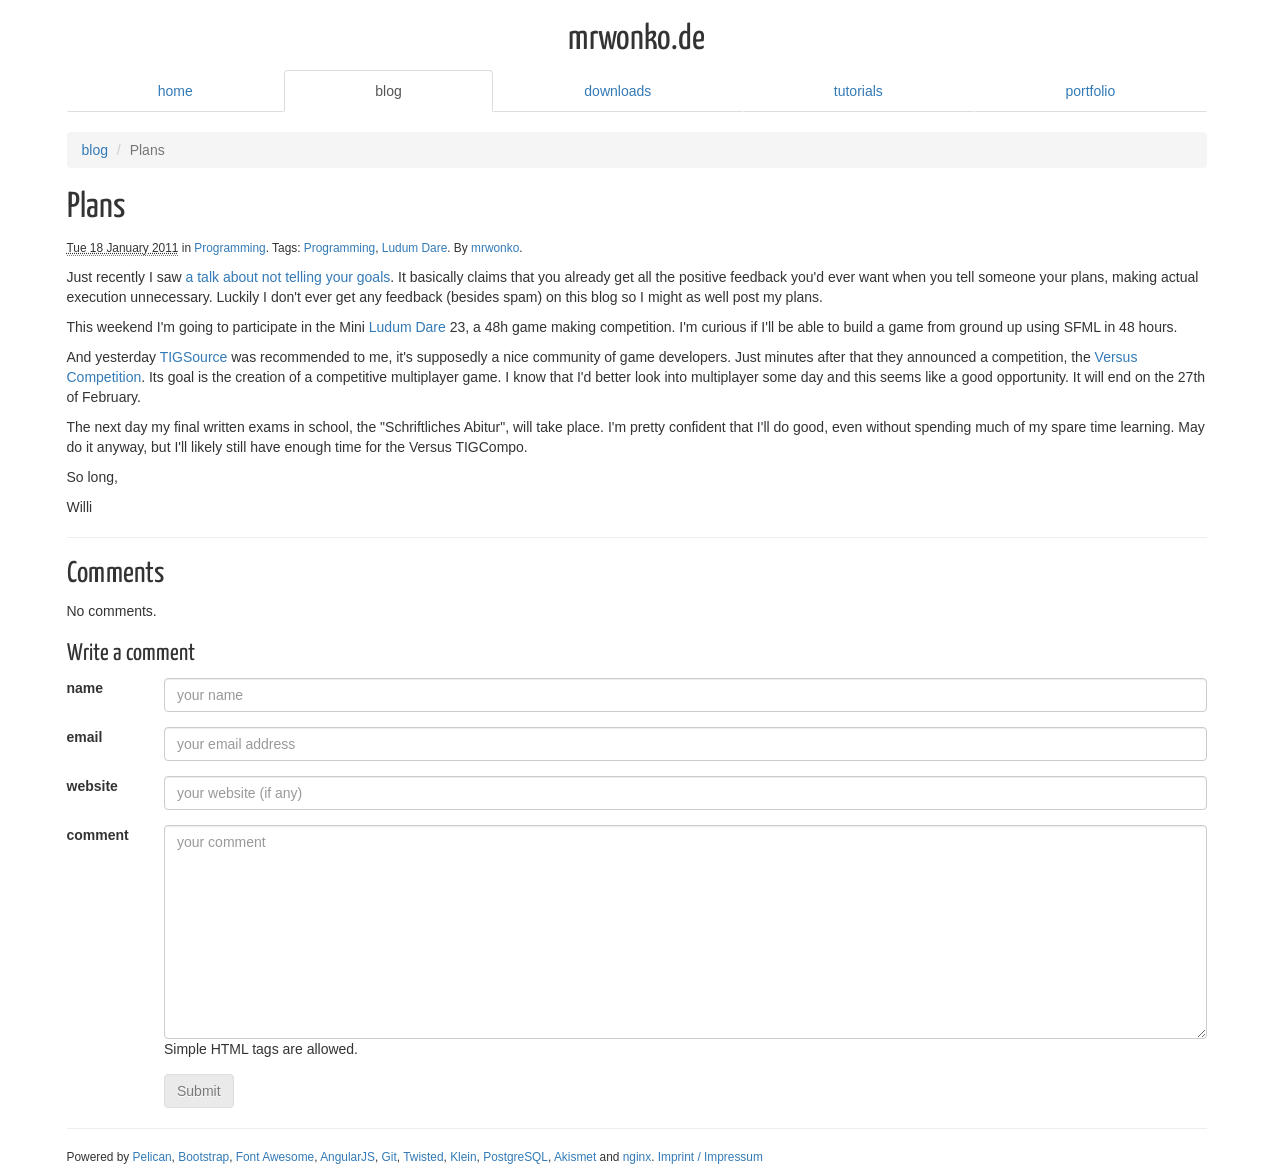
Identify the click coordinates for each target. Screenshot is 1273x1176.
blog (388, 91)
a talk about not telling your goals (288, 277)
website (92, 786)
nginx (637, 1157)
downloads (617, 91)
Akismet (575, 1157)
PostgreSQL (515, 1157)
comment (98, 835)
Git (389, 1157)
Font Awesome (275, 1157)
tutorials (858, 91)
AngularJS (347, 1157)
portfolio (1090, 91)
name (85, 688)
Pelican (152, 1157)
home (175, 91)
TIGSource (194, 357)
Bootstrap (203, 1157)
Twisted (423, 1157)
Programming (229, 248)
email (85, 737)
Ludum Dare (414, 248)
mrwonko (495, 248)
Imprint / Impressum (710, 1157)
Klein (463, 1157)
